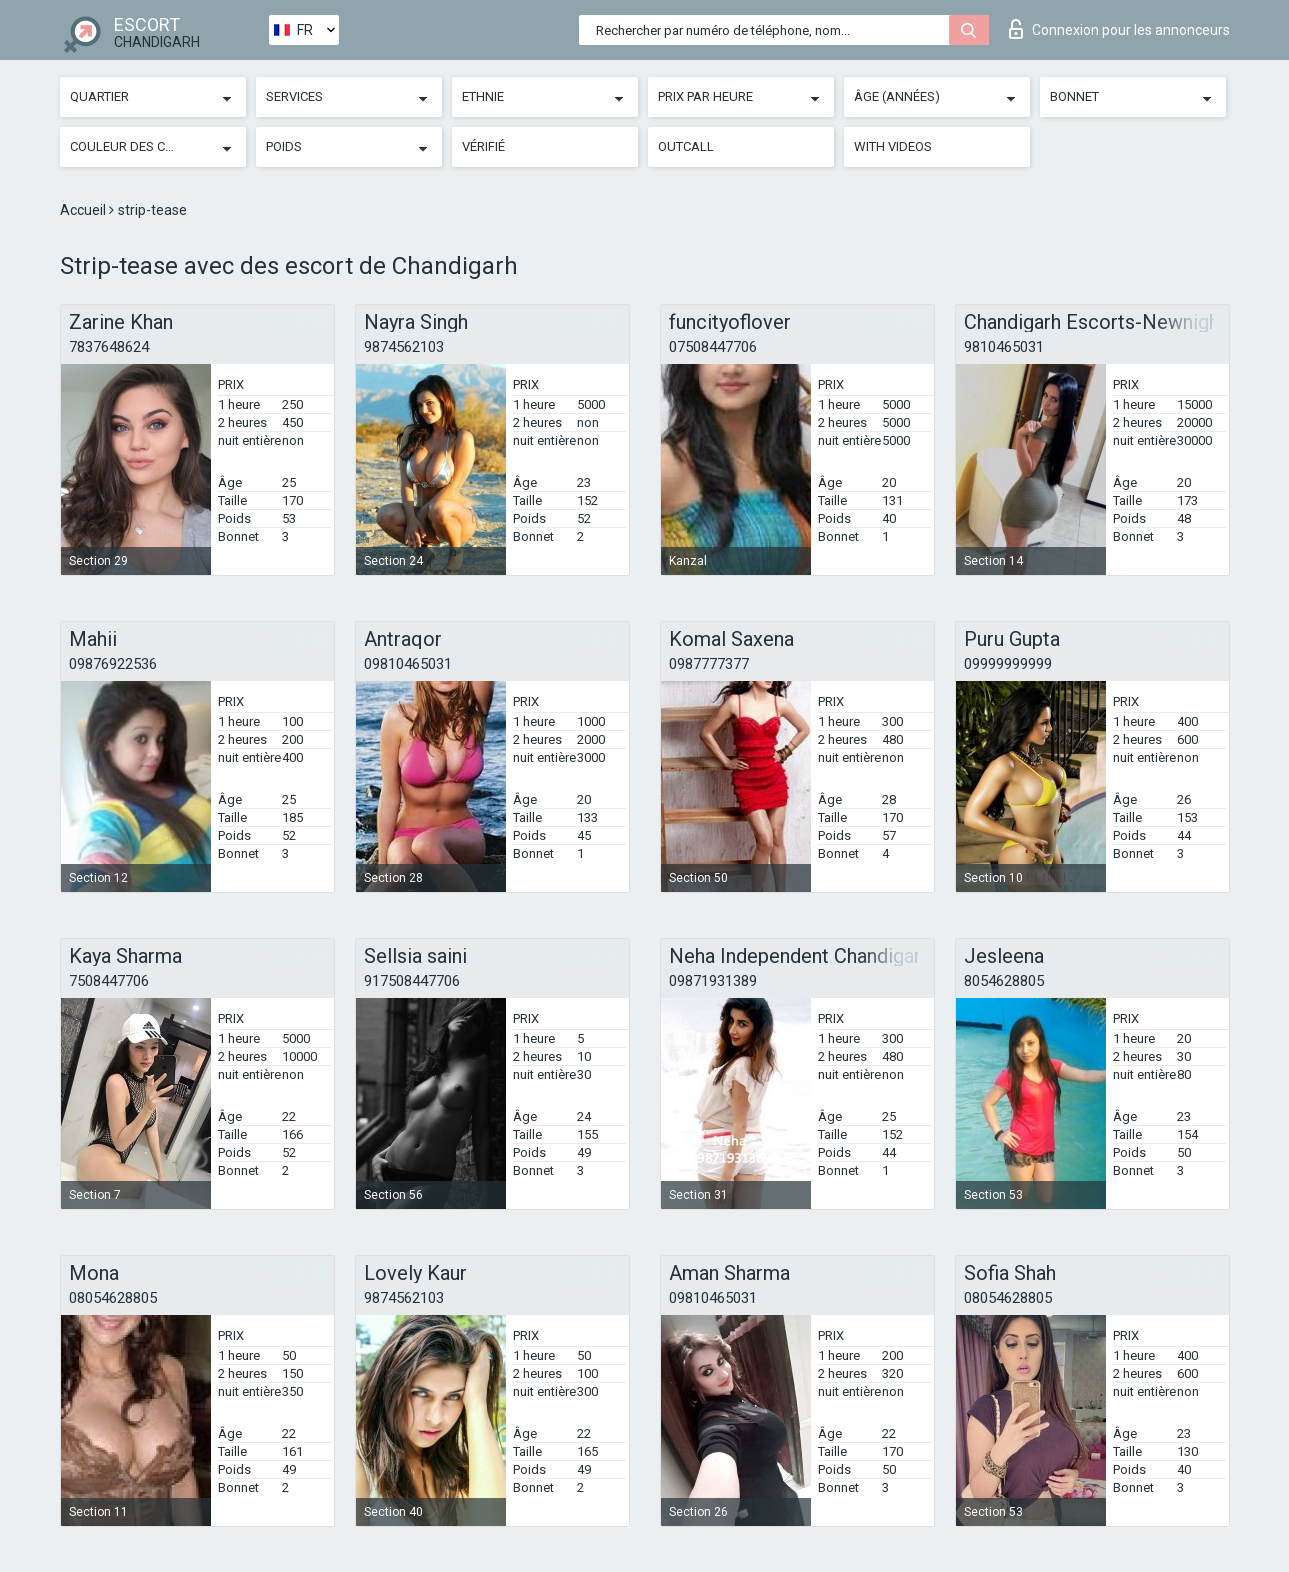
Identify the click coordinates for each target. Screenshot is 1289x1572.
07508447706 (713, 347)
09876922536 (113, 664)
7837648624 (109, 347)
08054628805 (113, 1298)
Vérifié (483, 146)
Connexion (1119, 29)
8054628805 (1004, 981)
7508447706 (109, 981)
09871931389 (713, 981)
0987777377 (709, 664)
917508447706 (412, 981)
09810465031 (408, 664)
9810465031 (1004, 347)
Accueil (84, 210)
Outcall (686, 146)
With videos (893, 146)
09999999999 (1008, 664)
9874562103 (404, 347)
